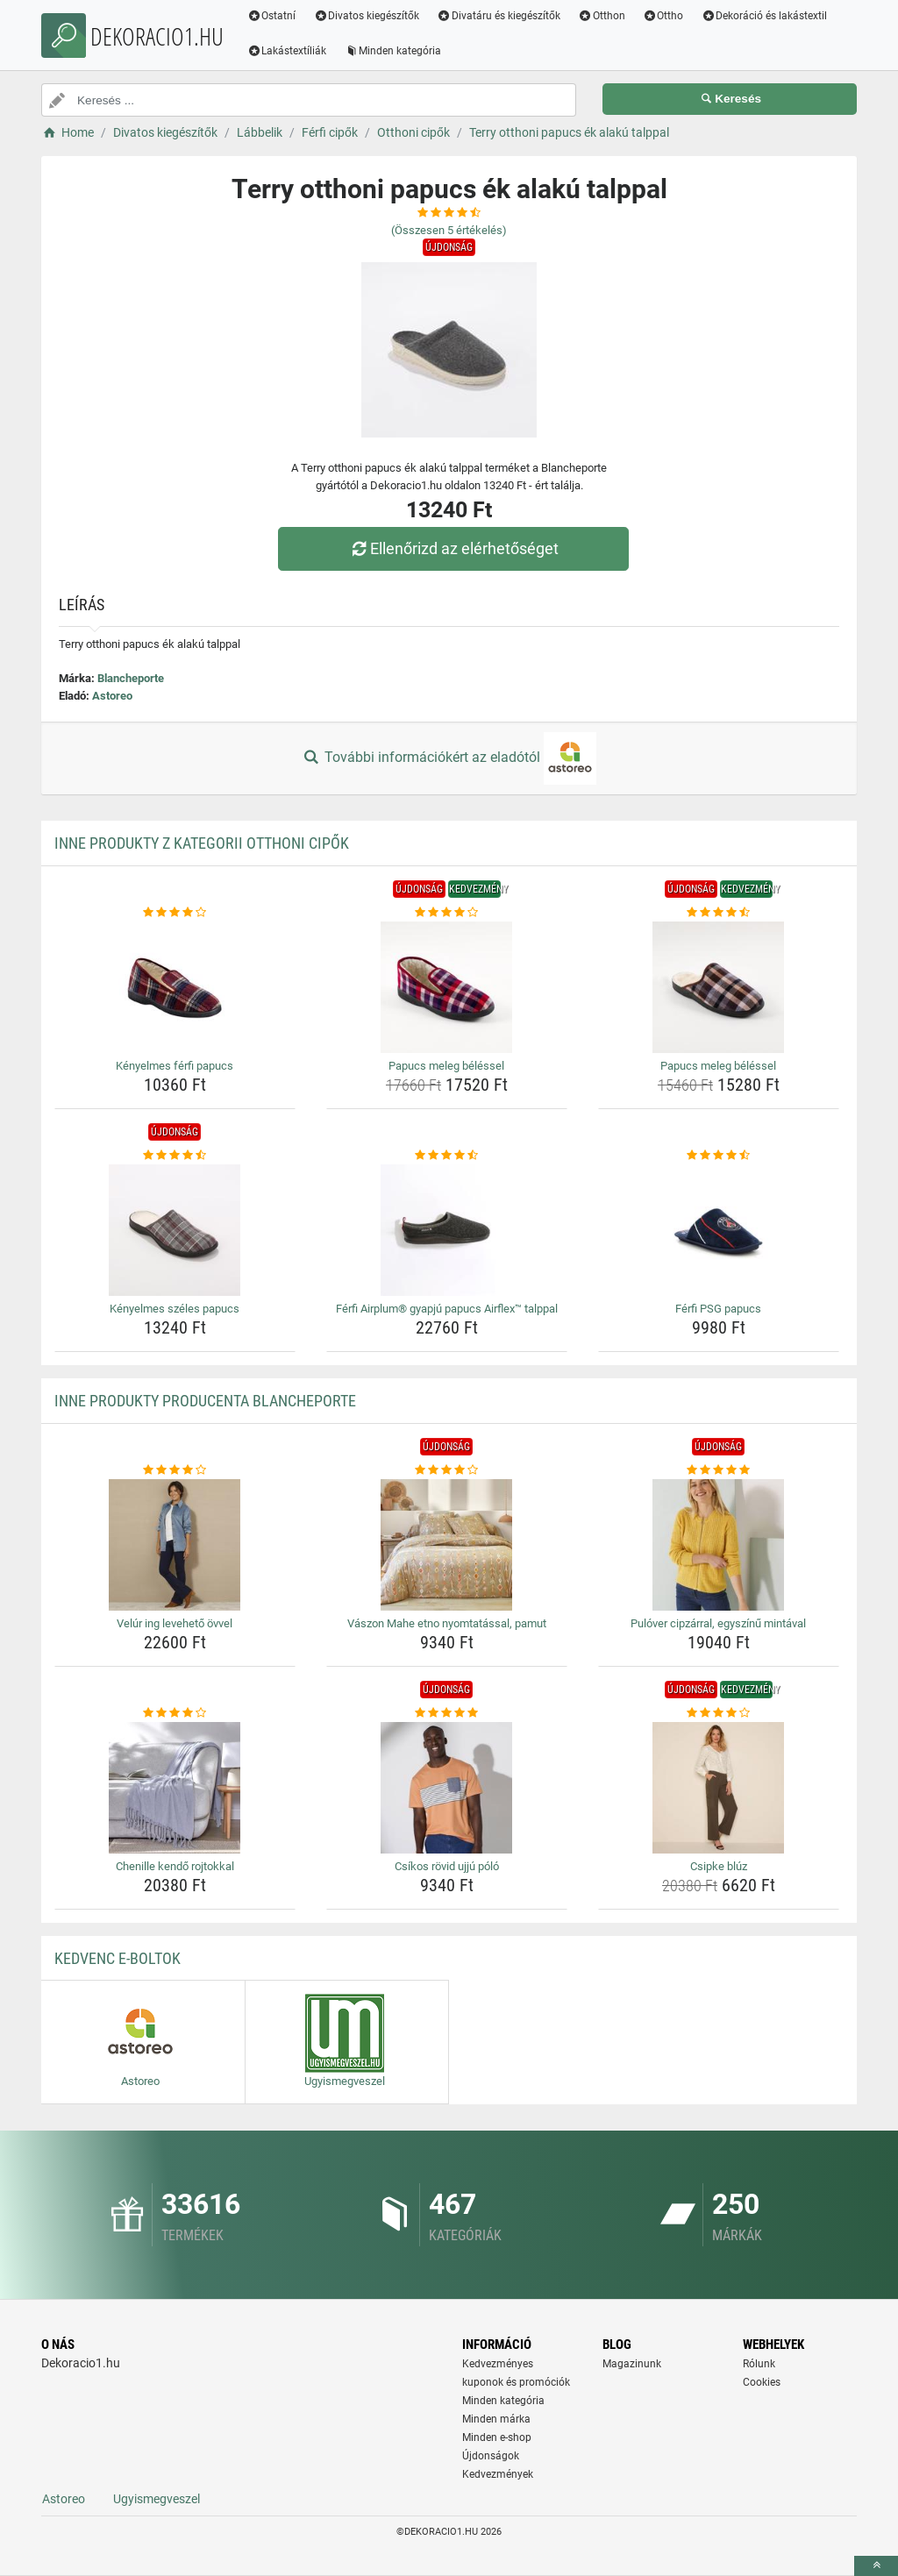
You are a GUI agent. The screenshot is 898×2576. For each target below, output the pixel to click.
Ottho (663, 16)
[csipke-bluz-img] (718, 1788)
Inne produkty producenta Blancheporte (205, 1400)
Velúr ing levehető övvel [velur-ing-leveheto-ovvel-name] (174, 1623)
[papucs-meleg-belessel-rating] (447, 913)
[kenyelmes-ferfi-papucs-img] (175, 987)
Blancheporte (130, 678)
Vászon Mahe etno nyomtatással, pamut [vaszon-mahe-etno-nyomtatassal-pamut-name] (446, 1623)
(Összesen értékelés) (449, 230)
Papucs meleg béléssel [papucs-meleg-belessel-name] (446, 1065)
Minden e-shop (496, 2437)
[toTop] (876, 2566)
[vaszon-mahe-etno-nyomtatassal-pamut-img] (447, 1545)
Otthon (601, 16)
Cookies (761, 2382)
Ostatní (271, 16)
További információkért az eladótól (449, 758)
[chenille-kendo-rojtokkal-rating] (175, 1713)
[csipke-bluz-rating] (718, 1713)
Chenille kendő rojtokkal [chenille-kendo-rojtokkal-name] (175, 1866)
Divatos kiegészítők (367, 16)
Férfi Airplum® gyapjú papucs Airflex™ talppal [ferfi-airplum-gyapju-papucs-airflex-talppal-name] (447, 1308)
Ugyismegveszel (156, 2499)
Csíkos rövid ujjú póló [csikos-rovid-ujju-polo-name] (447, 1866)
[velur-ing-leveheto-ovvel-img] (175, 1545)
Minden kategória (393, 51)
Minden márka (496, 2419)
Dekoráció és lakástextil (765, 16)
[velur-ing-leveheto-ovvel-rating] (175, 1470)
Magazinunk (631, 2364)
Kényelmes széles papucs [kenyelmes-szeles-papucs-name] (174, 1308)
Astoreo (112, 695)
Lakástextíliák (287, 51)
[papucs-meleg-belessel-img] (447, 987)
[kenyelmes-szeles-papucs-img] (175, 1230)
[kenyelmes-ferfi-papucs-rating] (175, 913)
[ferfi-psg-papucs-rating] (718, 1155)
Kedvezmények (497, 2474)
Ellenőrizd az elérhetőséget (453, 548)
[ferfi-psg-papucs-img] (718, 1230)
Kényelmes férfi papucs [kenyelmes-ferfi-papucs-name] (174, 1065)
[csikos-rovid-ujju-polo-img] (447, 1788)
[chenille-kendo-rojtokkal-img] (175, 1788)
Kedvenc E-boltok (117, 1958)
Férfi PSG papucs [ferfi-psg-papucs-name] (718, 1308)
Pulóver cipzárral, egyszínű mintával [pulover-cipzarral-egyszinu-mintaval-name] (718, 1623)
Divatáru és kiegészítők (499, 16)
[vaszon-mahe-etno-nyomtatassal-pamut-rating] (447, 1470)
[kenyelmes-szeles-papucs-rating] (175, 1155)
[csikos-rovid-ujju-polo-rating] (447, 1713)
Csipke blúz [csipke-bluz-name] (718, 1866)
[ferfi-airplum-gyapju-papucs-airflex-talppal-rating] (447, 1155)
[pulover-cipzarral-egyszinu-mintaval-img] (718, 1545)
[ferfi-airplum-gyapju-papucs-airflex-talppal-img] (447, 1230)
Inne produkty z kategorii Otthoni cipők (201, 843)
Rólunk (759, 2364)
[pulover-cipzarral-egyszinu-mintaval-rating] (718, 1470)
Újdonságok (490, 2456)
